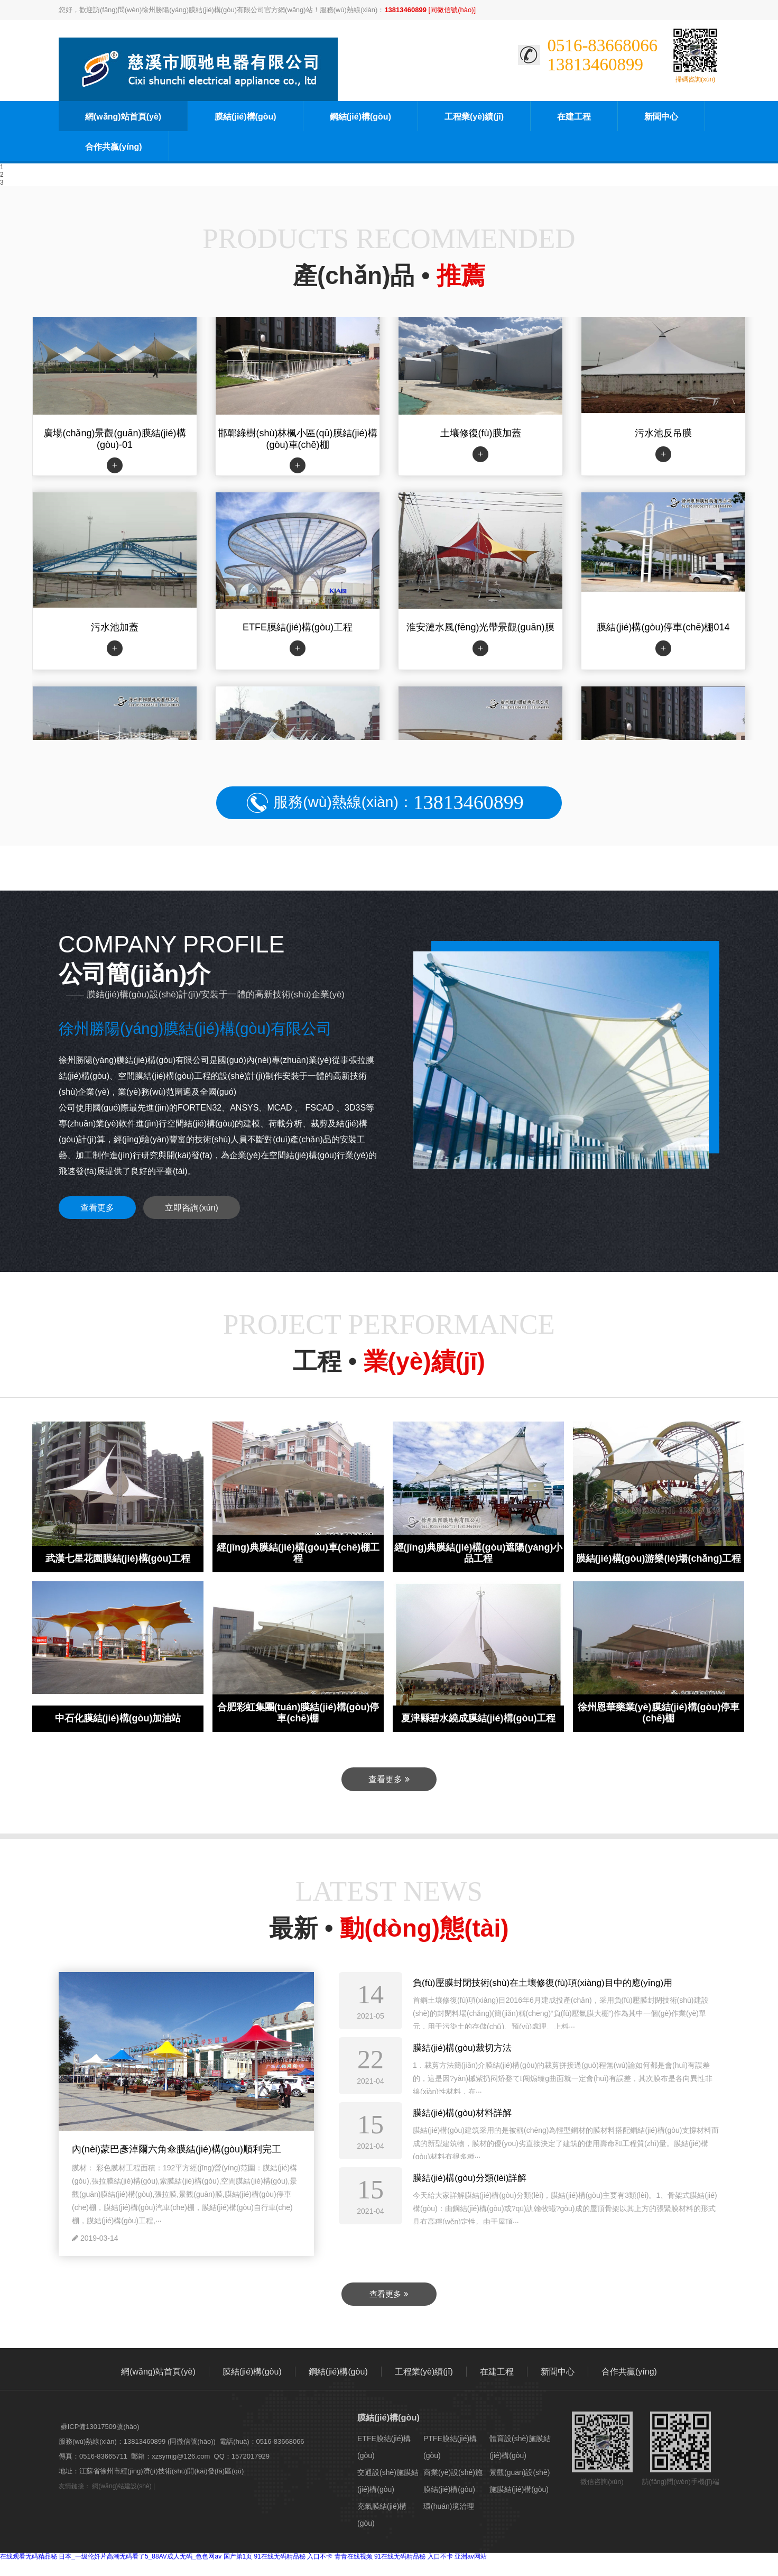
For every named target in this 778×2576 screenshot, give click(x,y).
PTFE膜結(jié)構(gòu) (450, 2447)
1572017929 (250, 2456)
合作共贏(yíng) (113, 146)
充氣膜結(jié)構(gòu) (381, 2514)
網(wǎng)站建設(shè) (121, 2486)
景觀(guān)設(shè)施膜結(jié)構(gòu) (519, 2481)
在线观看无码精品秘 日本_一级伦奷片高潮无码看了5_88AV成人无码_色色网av (110, 2556)
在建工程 (574, 116)
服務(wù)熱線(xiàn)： (398, 803)
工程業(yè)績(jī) (474, 116)
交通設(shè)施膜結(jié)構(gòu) (388, 2481)
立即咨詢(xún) (191, 1207)
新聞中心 (661, 116)
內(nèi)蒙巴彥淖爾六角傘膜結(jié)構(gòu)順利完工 (176, 2149)
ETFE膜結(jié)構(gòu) (384, 2447)
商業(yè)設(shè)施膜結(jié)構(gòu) (453, 2481)
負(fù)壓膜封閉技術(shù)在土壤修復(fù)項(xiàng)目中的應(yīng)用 (542, 1983)
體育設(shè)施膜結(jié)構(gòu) (520, 2447)
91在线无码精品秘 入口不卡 (293, 2556)
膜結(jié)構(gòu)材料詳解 (462, 2113)
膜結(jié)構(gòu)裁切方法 (462, 2048)
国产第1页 (238, 2556)
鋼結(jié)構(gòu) (360, 116)
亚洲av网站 (471, 2556)
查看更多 (97, 1207)
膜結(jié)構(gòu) (245, 116)
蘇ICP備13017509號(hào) (100, 2427)
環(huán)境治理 (448, 2506)
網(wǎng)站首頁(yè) (123, 116)
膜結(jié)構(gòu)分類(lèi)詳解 (469, 2178)
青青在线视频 (354, 2556)
